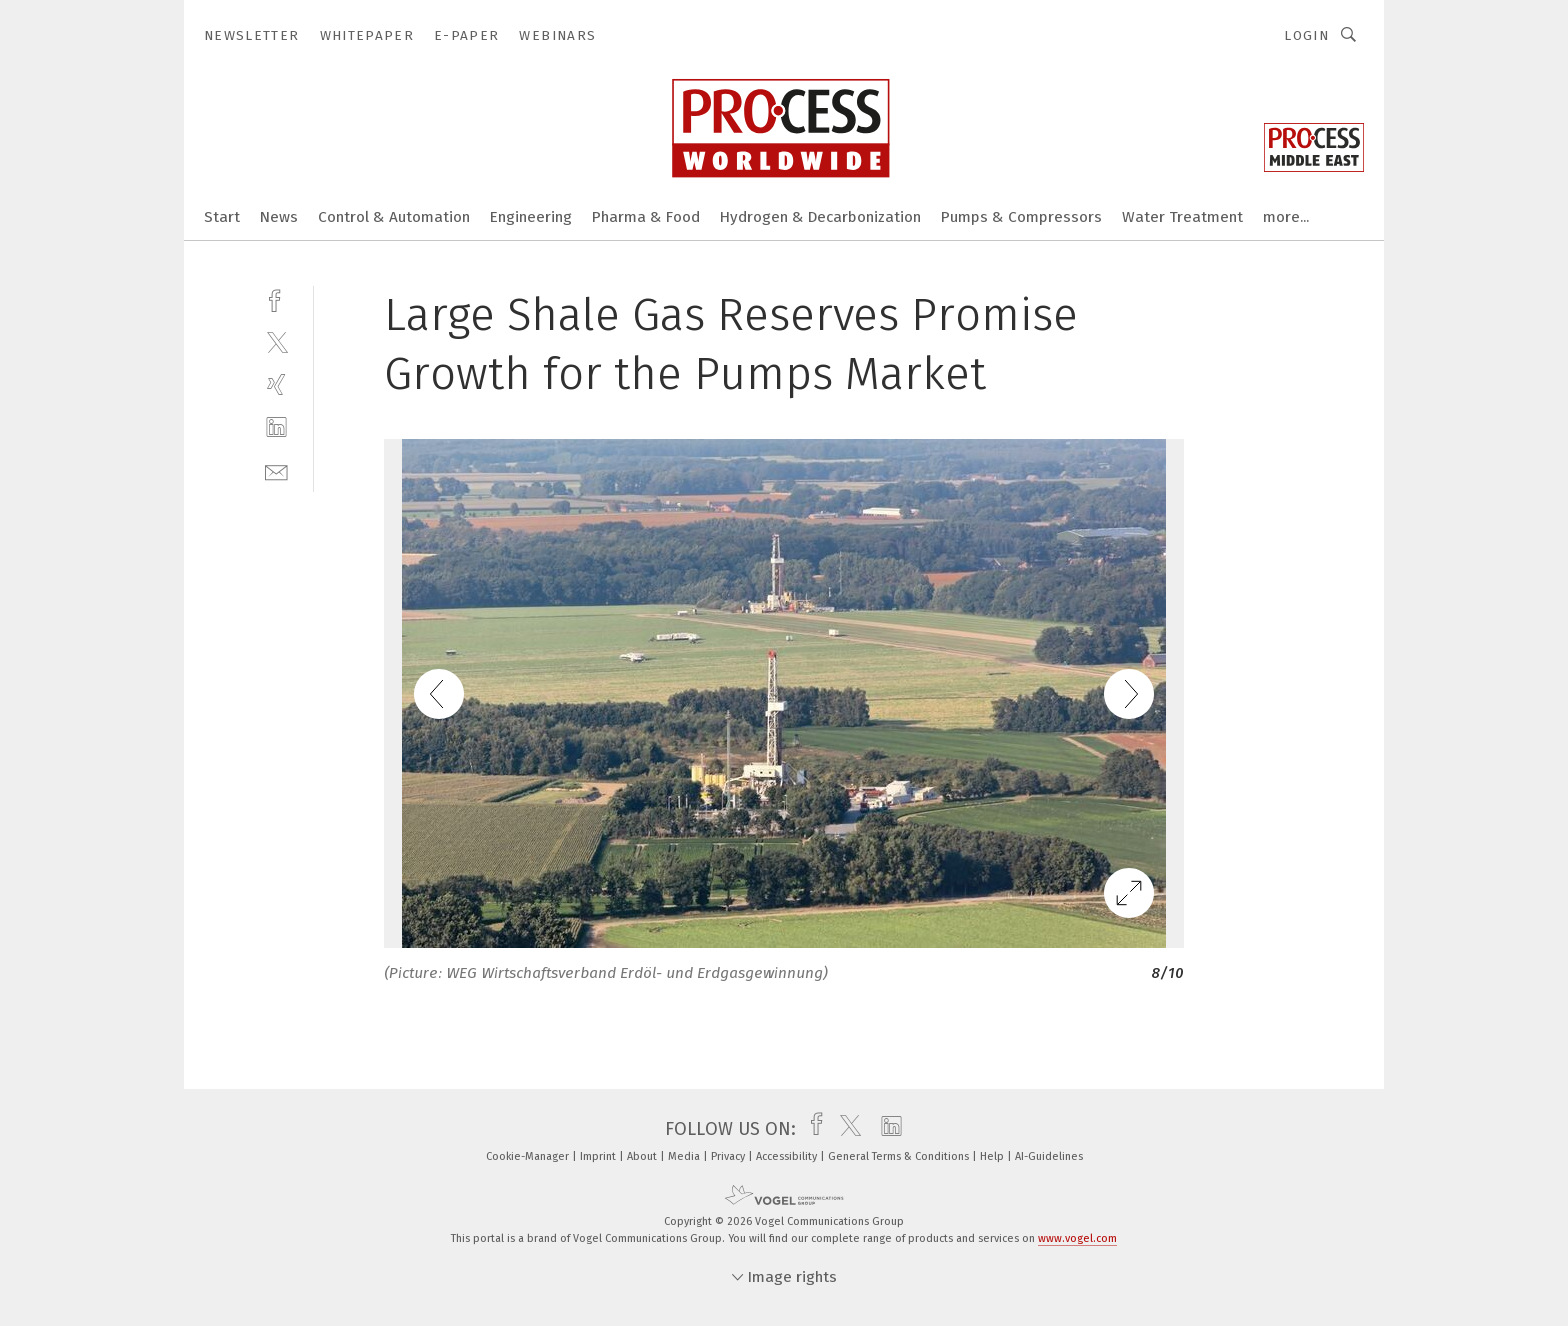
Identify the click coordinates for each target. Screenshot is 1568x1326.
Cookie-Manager (529, 1156)
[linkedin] (276, 427)
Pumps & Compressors (1021, 217)
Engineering (531, 217)
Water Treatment (1182, 217)
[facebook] (276, 298)
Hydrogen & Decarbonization (820, 217)
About (643, 1156)
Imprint (599, 1156)
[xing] (276, 384)
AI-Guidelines (1049, 1156)
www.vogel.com (1077, 1238)
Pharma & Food (646, 217)
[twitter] (276, 341)
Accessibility (788, 1156)
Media (685, 1156)
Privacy (729, 1156)
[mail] (276, 470)
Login (1306, 35)
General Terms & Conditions (900, 1156)
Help (993, 1156)
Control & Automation (394, 217)
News (279, 217)
